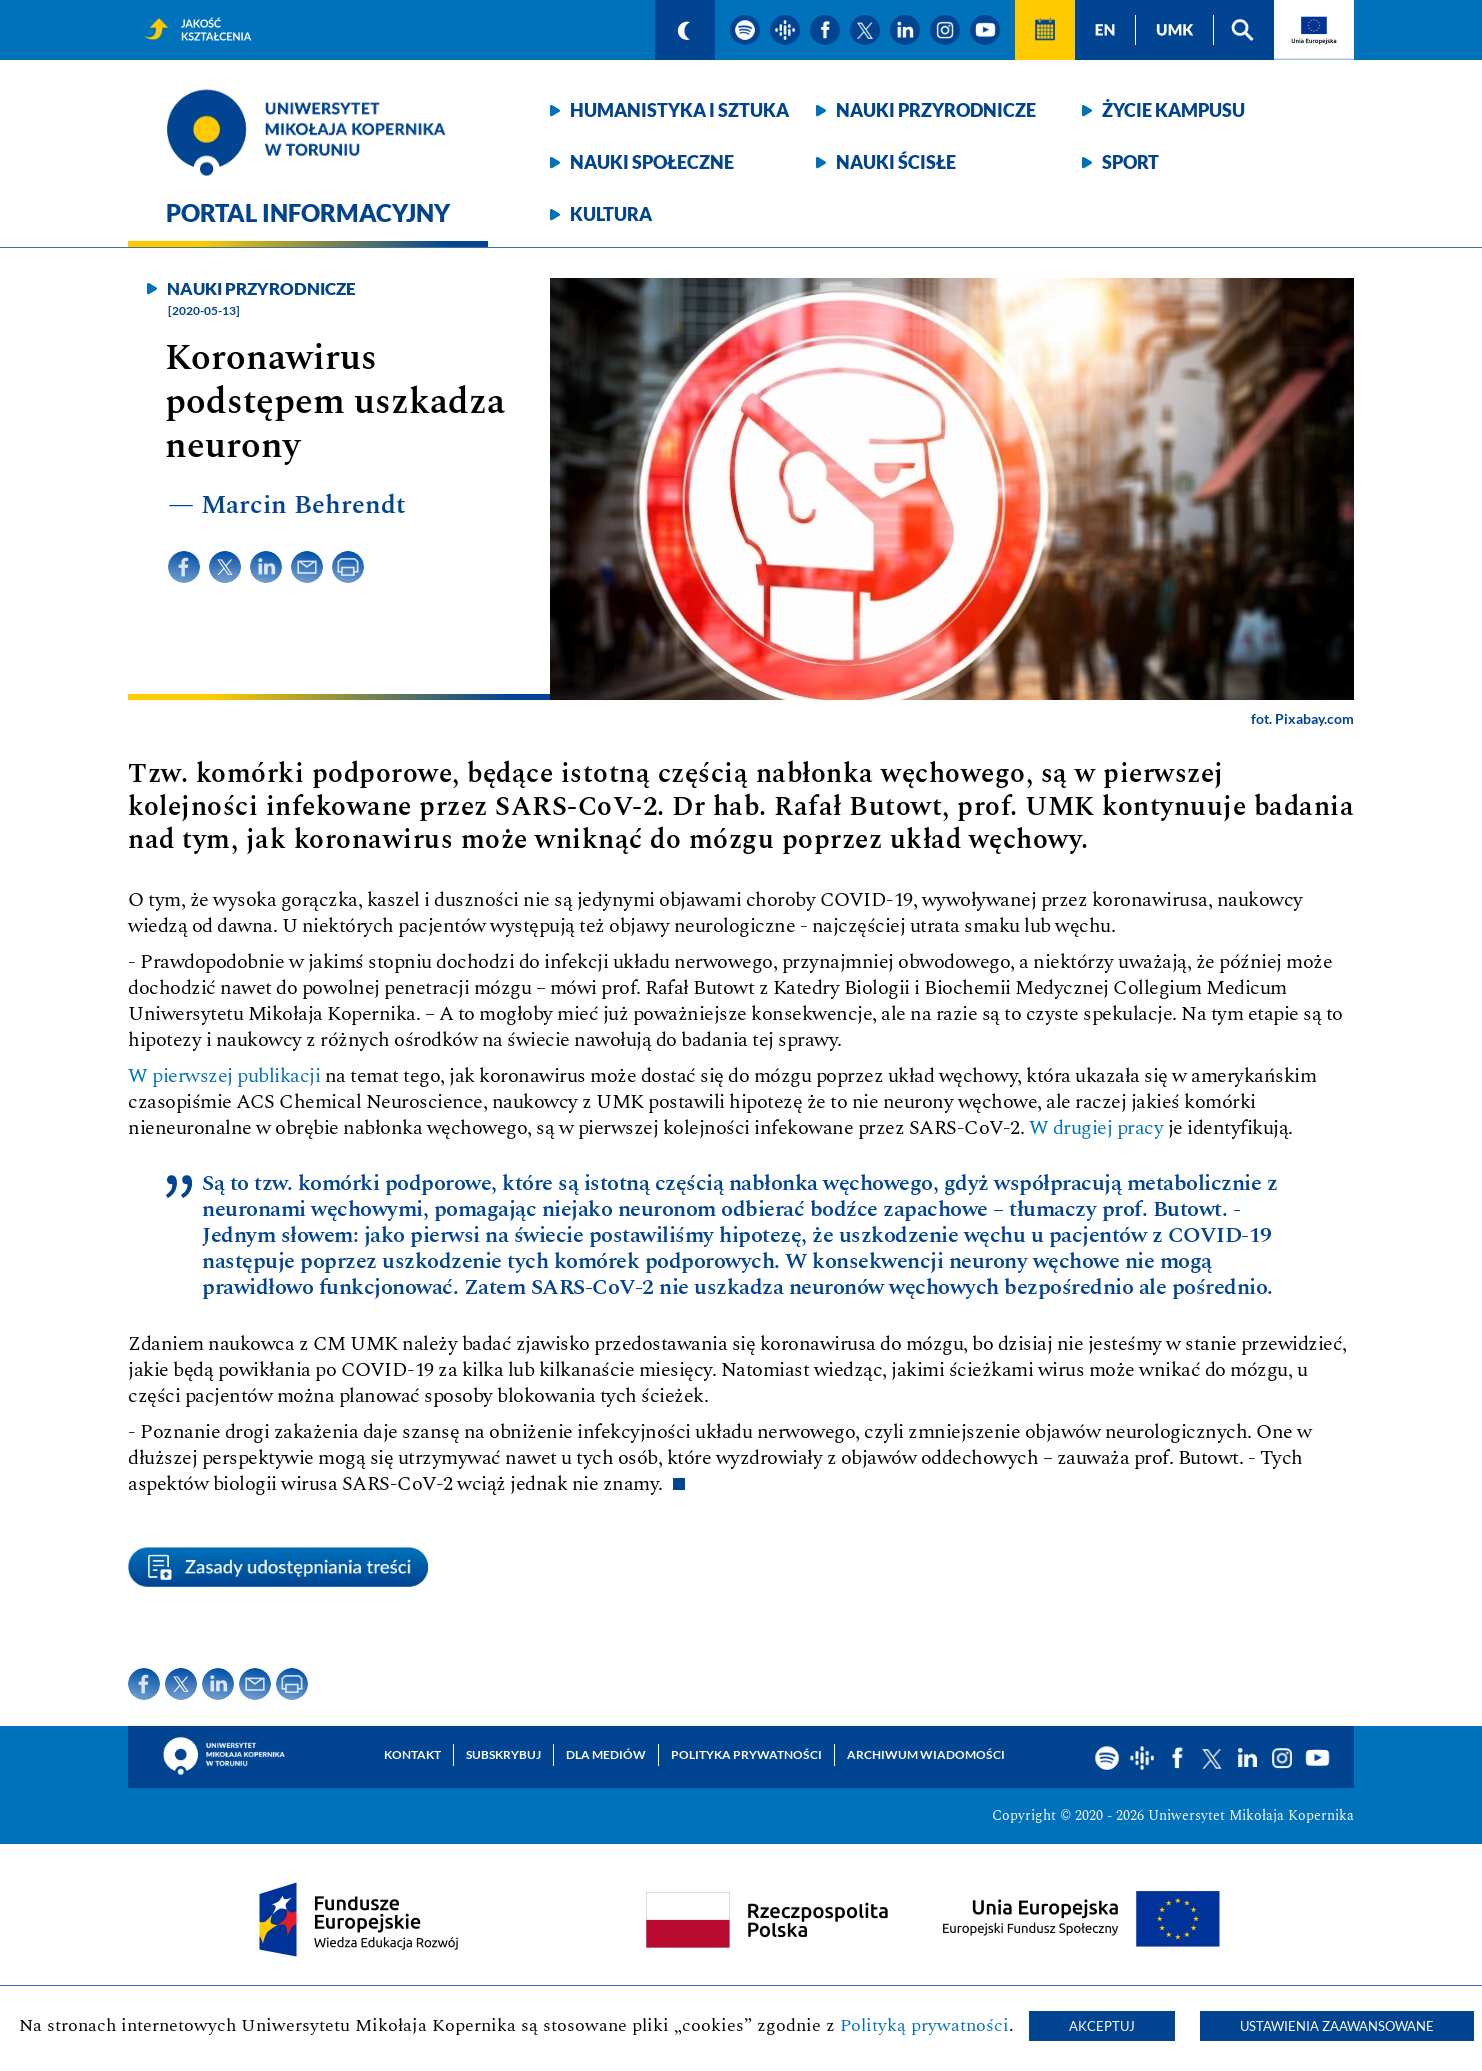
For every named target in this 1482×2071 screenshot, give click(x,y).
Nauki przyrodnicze (936, 110)
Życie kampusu (1173, 110)
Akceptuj (1102, 2026)
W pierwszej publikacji (224, 1076)
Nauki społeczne (652, 162)
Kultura (611, 214)
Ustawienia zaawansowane (1337, 2026)
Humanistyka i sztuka (679, 110)
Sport (1130, 162)
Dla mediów (606, 1754)
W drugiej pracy (1096, 1128)
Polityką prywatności (924, 2025)
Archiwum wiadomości (926, 1754)
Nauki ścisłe (896, 162)
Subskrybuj (503, 1754)
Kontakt (412, 1754)
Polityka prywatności (746, 1754)
